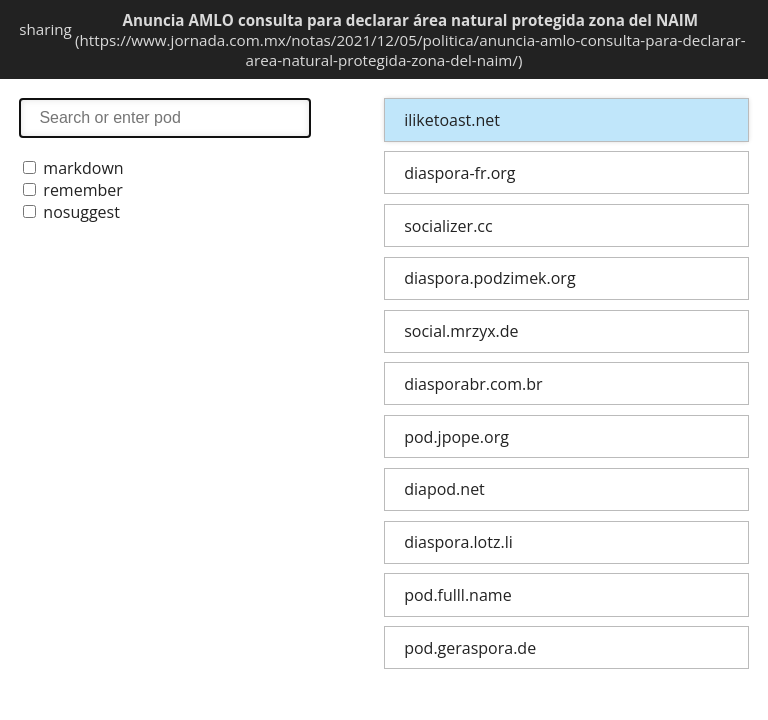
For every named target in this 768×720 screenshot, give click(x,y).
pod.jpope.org (456, 437)
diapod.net (444, 489)
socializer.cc (448, 226)
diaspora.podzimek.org (489, 278)
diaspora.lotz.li (458, 542)
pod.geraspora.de (470, 648)
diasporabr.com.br (473, 384)
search (165, 117)
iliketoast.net (452, 120)
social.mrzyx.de (461, 331)
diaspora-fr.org (459, 173)
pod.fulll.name (457, 595)
